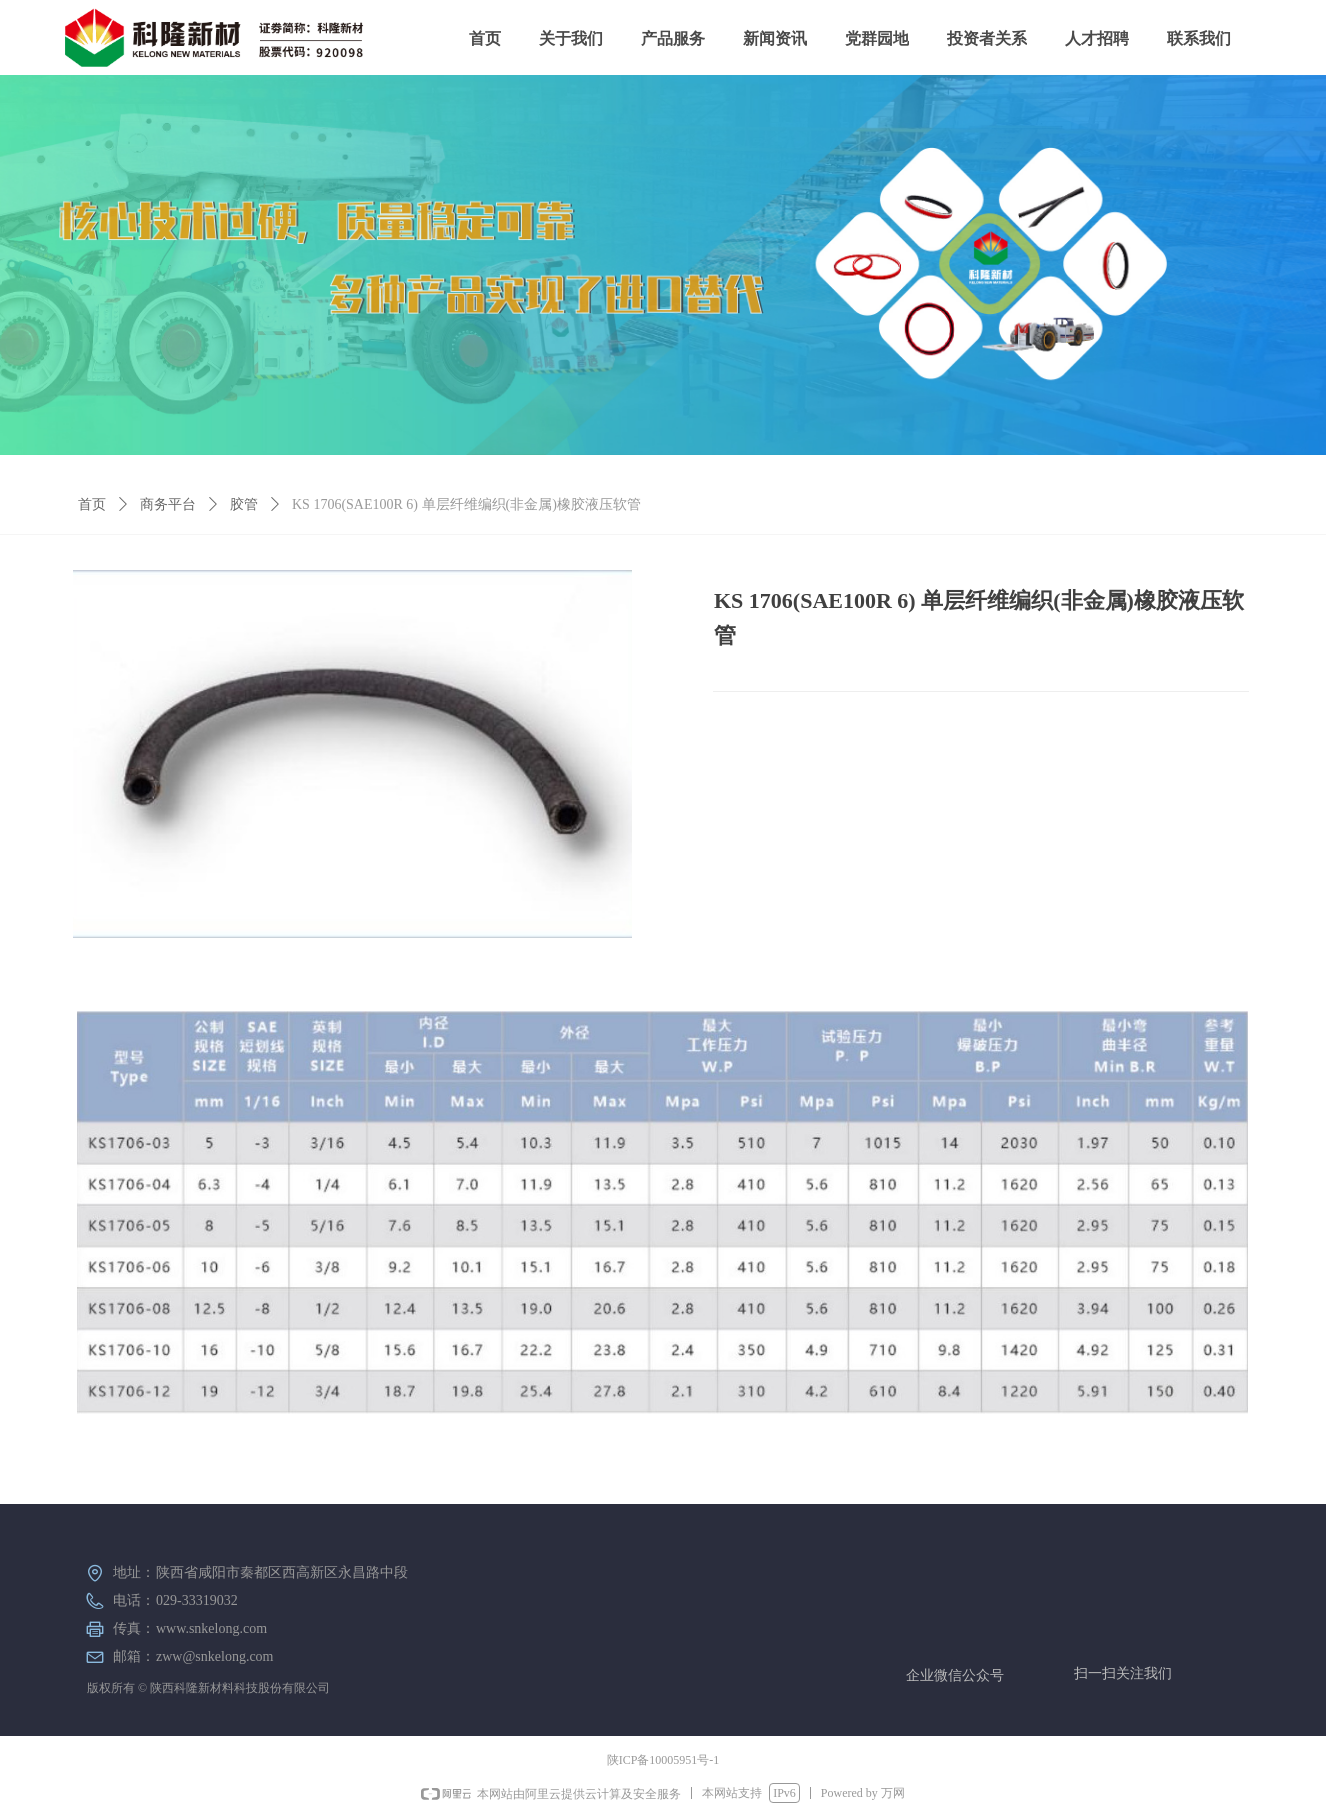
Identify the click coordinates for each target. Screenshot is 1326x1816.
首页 (92, 504)
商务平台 (168, 504)
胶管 (244, 504)
